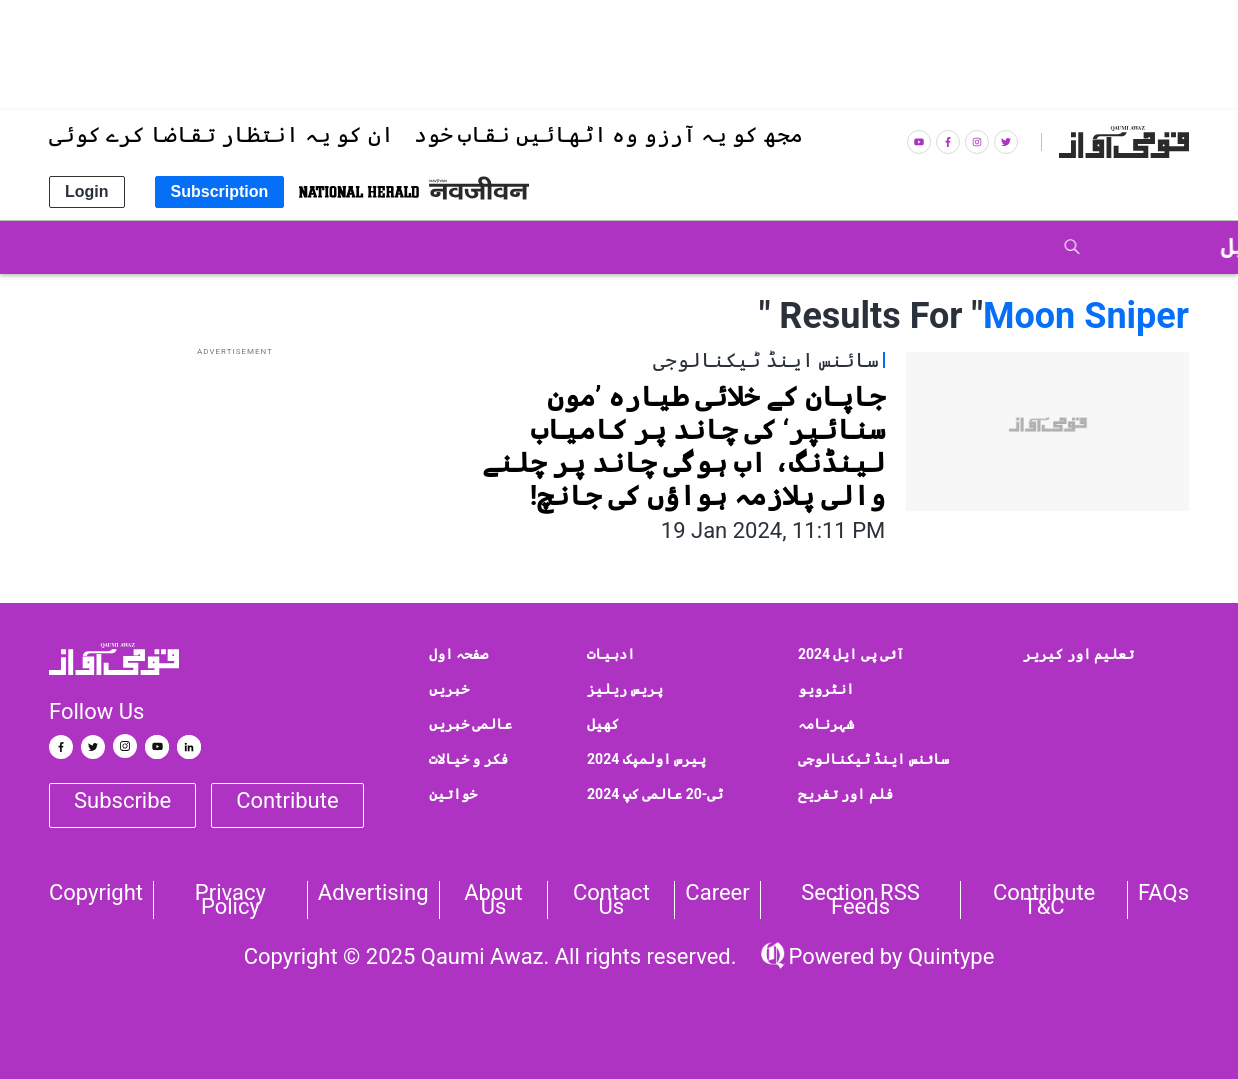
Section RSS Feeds (860, 900)
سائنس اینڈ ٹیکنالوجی (873, 759)
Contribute (287, 800)
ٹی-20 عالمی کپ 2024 (655, 794)
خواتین (453, 794)
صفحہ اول (458, 654)
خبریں (449, 689)
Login (87, 191)
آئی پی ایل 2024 (851, 654)
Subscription (220, 191)
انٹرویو (826, 689)
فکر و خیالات (468, 759)
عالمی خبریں (470, 724)
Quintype (948, 956)
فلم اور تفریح (845, 794)
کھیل (603, 724)
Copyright (96, 893)
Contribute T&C (1044, 900)
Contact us (611, 900)
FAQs (1163, 893)
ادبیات (611, 654)
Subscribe (122, 800)
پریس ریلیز (624, 689)
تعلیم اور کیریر (1078, 654)
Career (717, 893)
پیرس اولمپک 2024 (646, 759)
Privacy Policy (230, 900)
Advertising (373, 893)
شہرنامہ (826, 724)
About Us (493, 900)
